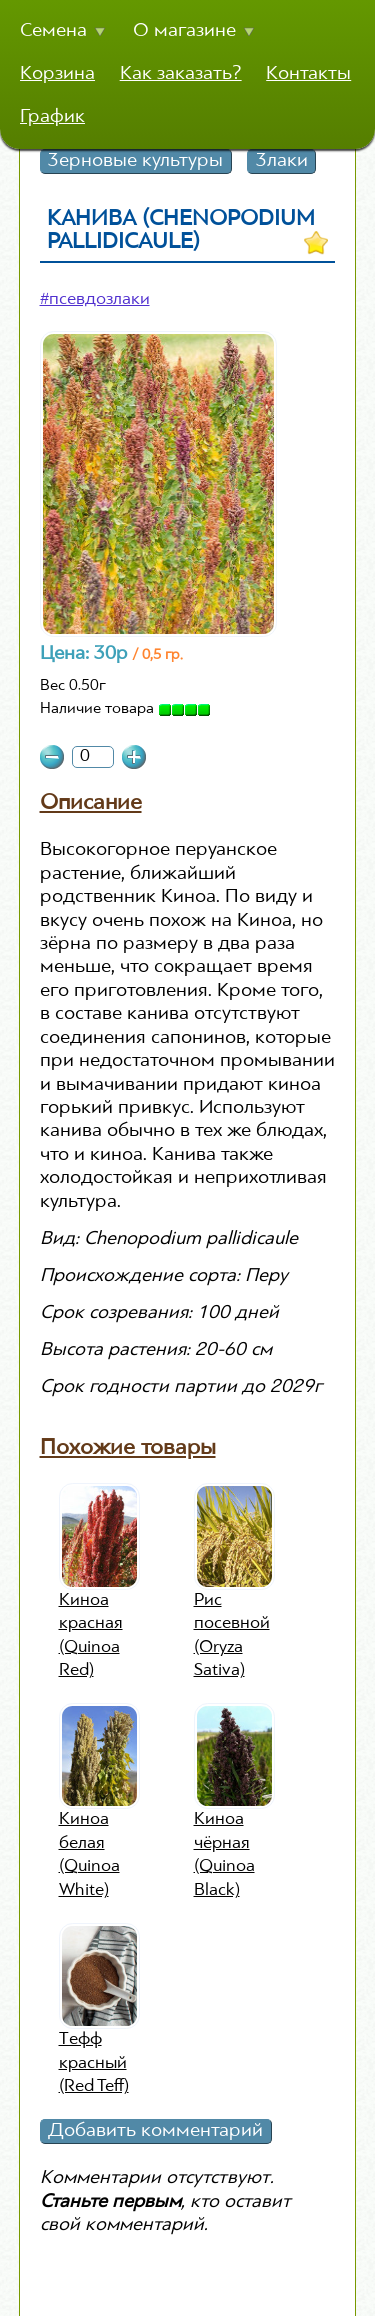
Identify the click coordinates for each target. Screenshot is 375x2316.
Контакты (308, 74)
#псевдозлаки (95, 300)
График (52, 117)
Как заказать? (181, 74)
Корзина (57, 74)
